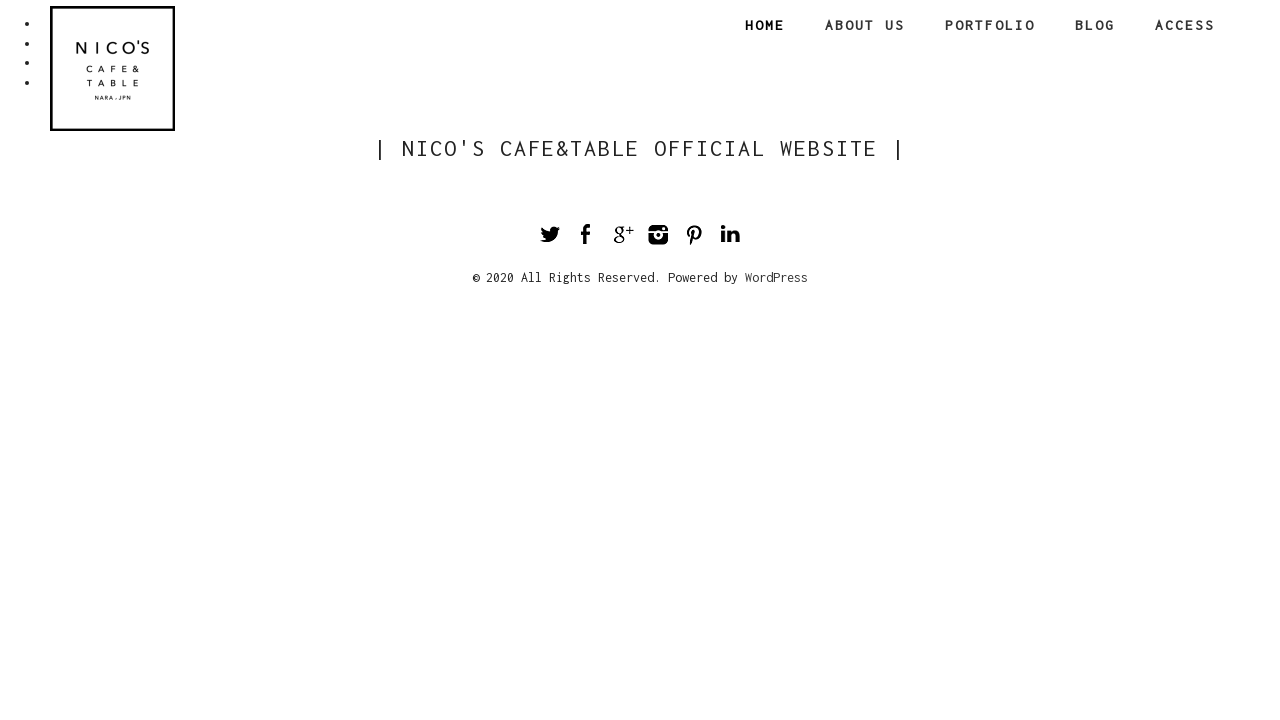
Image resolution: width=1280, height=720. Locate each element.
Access (1185, 25)
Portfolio (990, 25)
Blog (1095, 25)
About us (865, 25)
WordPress (776, 277)
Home (765, 25)
